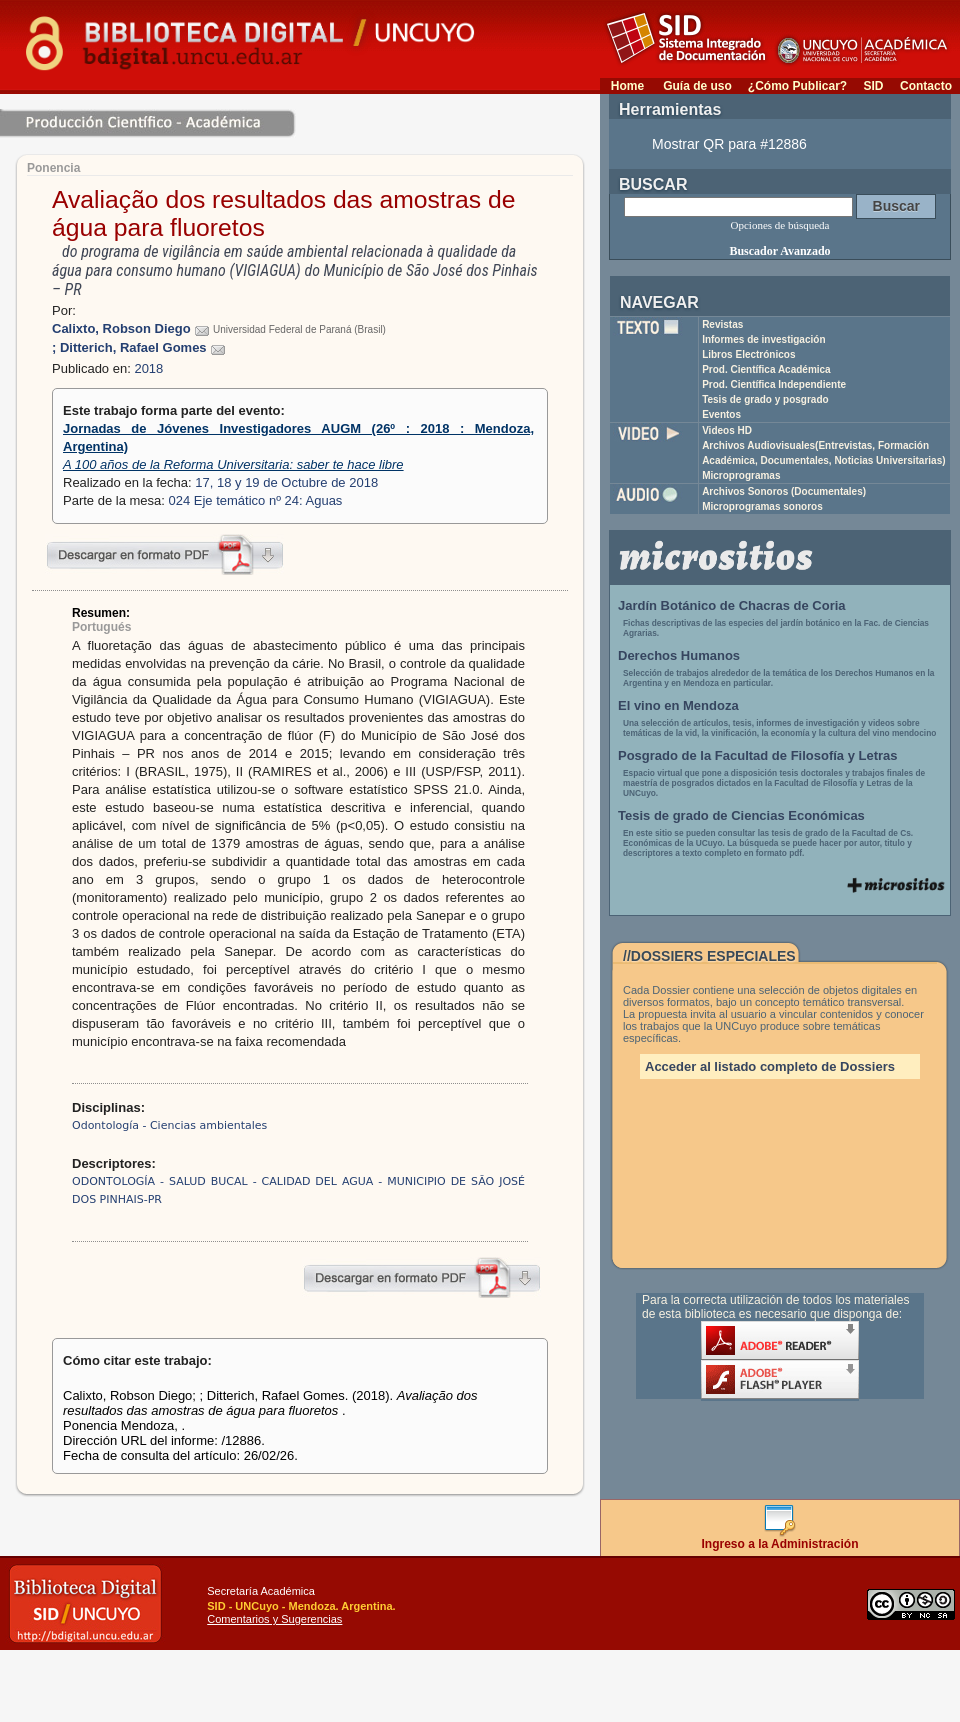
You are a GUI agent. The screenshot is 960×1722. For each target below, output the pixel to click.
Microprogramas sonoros (762, 506)
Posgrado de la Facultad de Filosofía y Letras (758, 755)
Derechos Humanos (679, 655)
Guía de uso (697, 86)
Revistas (722, 324)
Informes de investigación (763, 339)
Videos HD (727, 430)
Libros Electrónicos (748, 354)
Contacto (926, 86)
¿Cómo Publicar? (797, 86)
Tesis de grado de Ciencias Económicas (741, 815)
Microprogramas (741, 475)
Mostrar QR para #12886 (729, 144)
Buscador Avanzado (779, 251)
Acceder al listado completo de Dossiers (770, 1066)
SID (873, 86)
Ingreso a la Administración (780, 1538)
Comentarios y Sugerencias (274, 1619)
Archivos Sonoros (784, 491)
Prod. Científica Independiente (774, 384)
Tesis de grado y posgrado (765, 399)
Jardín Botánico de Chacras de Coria (732, 605)
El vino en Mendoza (678, 705)
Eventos (721, 414)
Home (627, 86)
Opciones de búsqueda (780, 225)
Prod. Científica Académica (766, 369)
